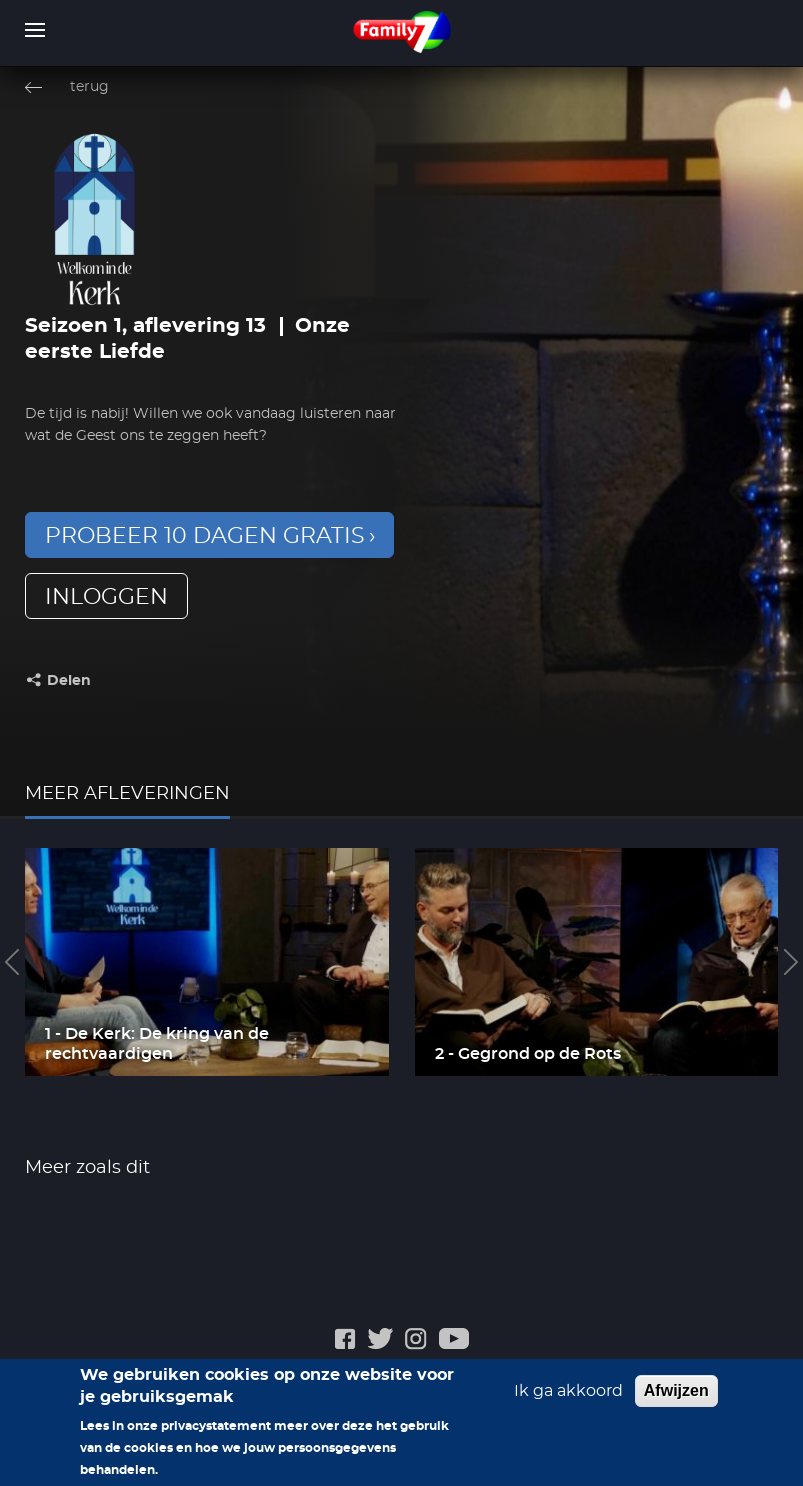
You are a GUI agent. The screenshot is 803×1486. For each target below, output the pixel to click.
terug (89, 87)
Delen (69, 681)
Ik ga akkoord (568, 1402)
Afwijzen (676, 1401)
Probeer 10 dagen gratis (205, 536)
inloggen (106, 597)
